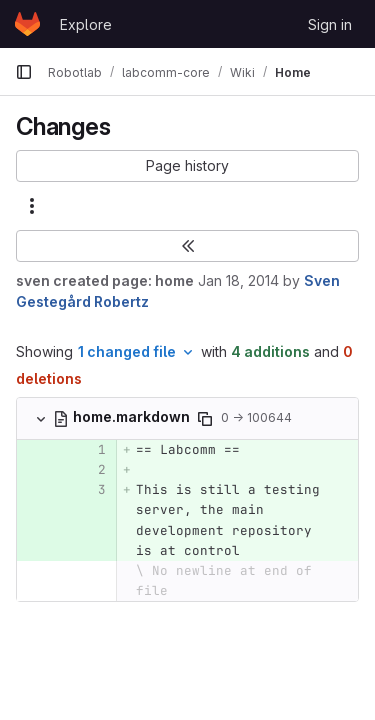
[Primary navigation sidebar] (24, 72)
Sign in (330, 24)
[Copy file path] (205, 419)
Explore (86, 24)
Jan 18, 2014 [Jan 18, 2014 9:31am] (238, 280)
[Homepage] (27, 24)
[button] (187, 166)
